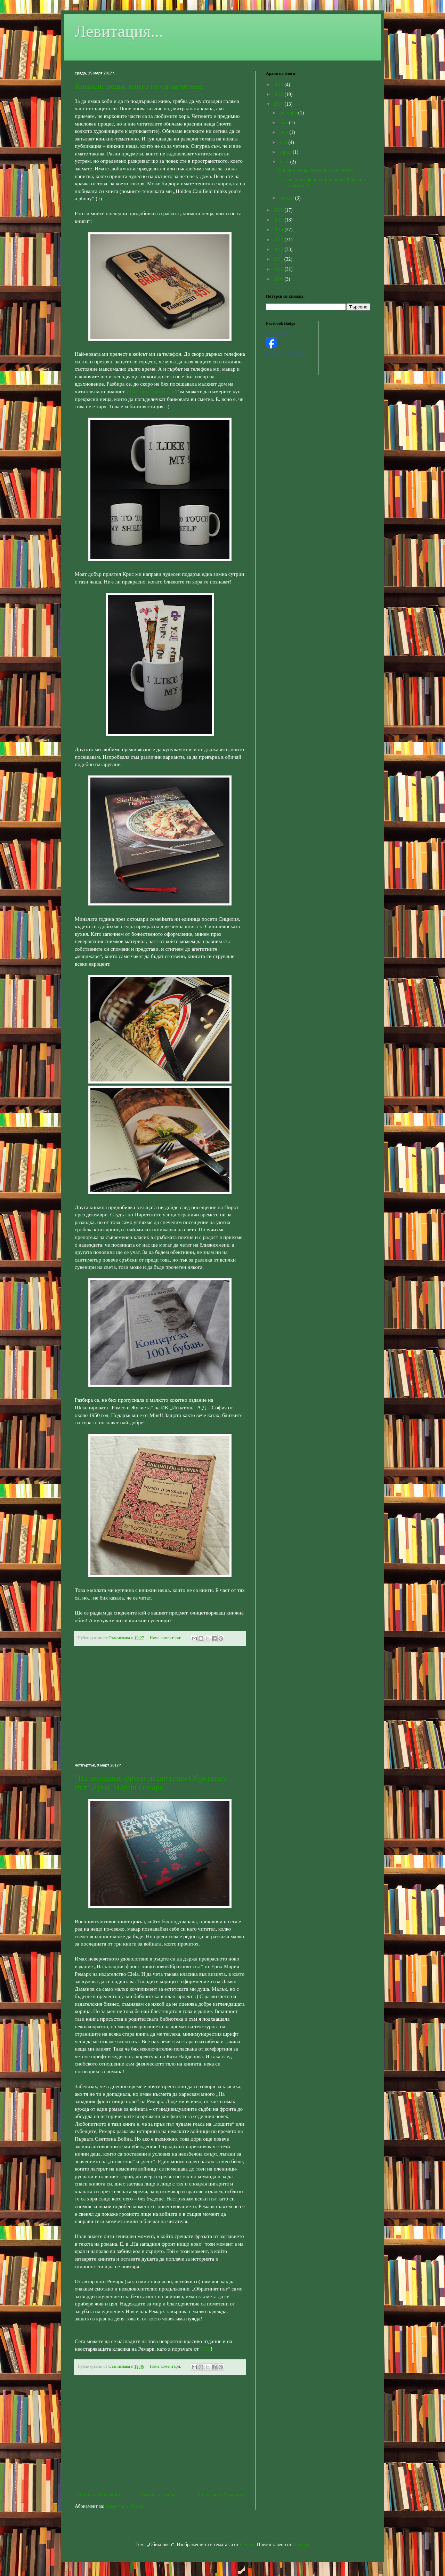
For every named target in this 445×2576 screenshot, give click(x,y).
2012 (279, 249)
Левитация (275, 334)
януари (287, 198)
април (286, 152)
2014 (279, 229)
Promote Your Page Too (286, 354)
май (283, 142)
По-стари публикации (221, 2494)
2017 (279, 104)
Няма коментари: (165, 1637)
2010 (279, 269)
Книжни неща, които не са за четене (139, 85)
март (284, 161)
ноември (288, 112)
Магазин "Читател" (150, 391)
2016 (279, 210)
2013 (279, 239)
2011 (279, 259)
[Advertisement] (160, 1704)
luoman (247, 2544)
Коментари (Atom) (125, 2506)
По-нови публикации (98, 2494)
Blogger (300, 2544)
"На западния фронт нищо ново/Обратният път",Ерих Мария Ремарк (151, 1782)
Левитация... (119, 31)
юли (284, 122)
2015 (279, 220)
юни (284, 132)
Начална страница (159, 2494)
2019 (279, 84)
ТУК (205, 2349)
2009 (279, 279)
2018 (279, 94)
